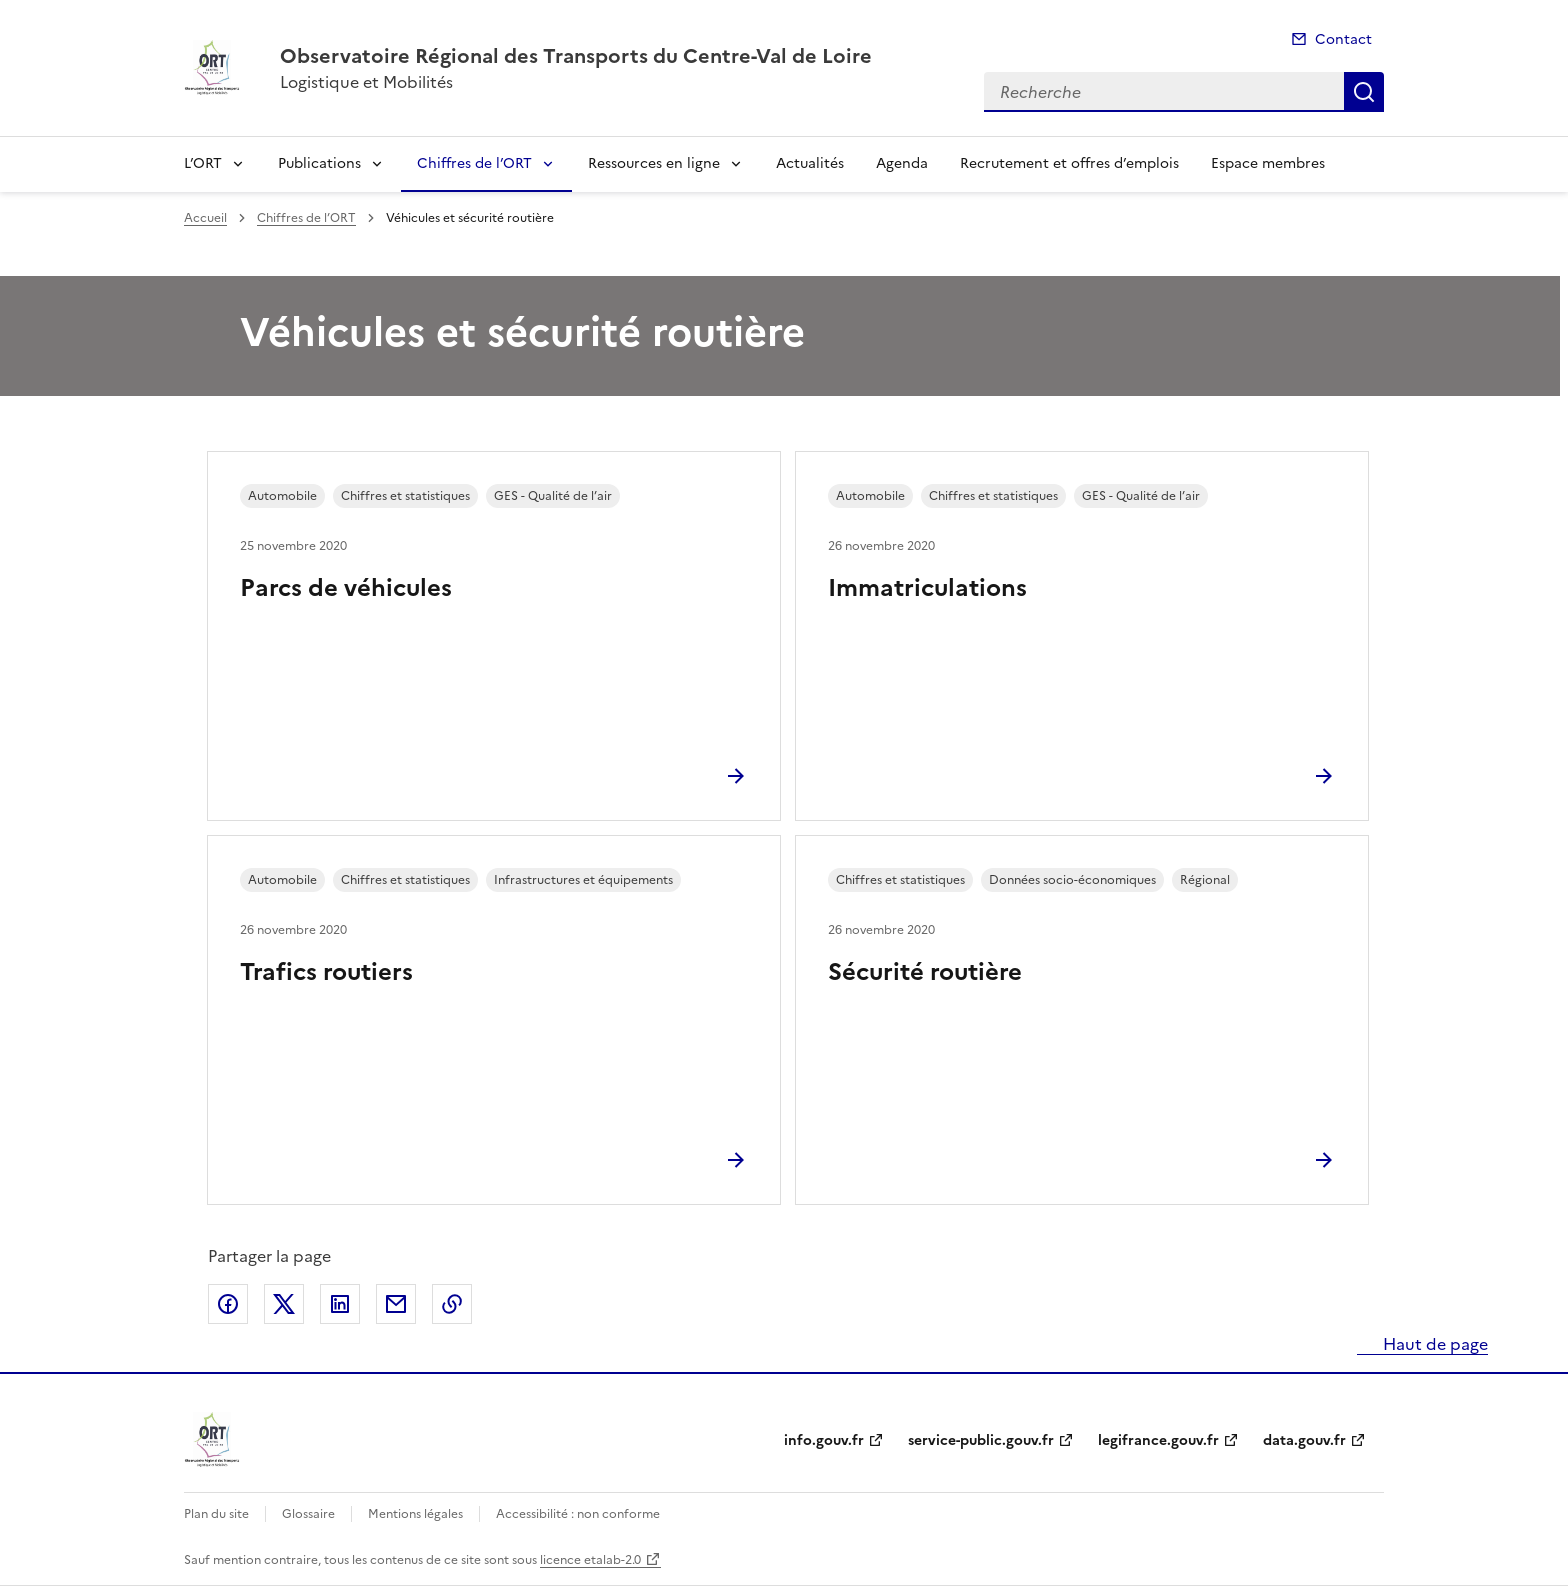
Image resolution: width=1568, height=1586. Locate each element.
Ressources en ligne (654, 163)
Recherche (1364, 92)
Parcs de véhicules (346, 588)
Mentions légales (415, 1514)
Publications (319, 163)
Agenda (902, 163)
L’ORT (203, 163)
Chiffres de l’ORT (474, 163)
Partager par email (396, 1304)
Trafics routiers (326, 972)
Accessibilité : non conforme (578, 1514)
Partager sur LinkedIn (340, 1304)
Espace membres (1268, 163)
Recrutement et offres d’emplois (1069, 163)
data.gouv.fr (1304, 1440)
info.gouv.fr (824, 1440)
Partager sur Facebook (228, 1304)
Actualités (810, 163)
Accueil (205, 218)
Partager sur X (284, 1304)
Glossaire (308, 1514)
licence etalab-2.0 (590, 1560)
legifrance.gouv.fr (1158, 1440)
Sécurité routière (925, 972)
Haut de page (1433, 1344)
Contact (1343, 39)
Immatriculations (927, 588)
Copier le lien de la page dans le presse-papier (452, 1304)
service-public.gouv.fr (981, 1440)
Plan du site (216, 1514)
